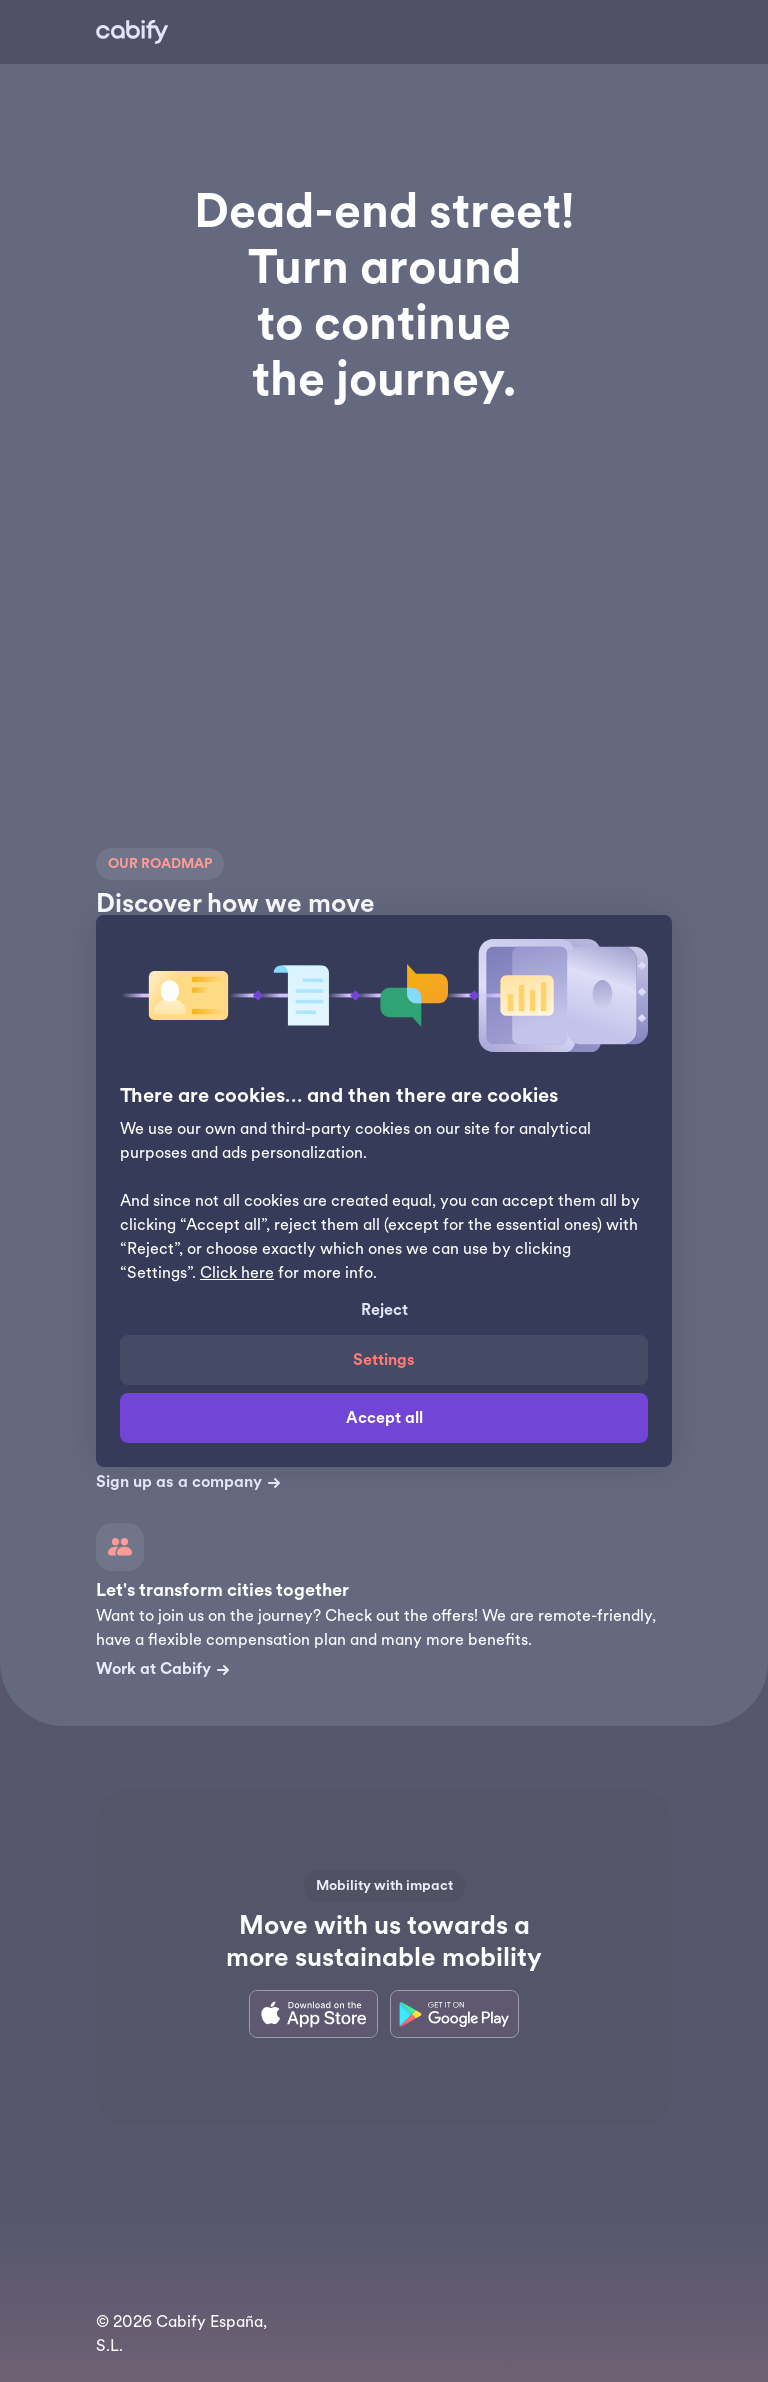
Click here (237, 1273)
